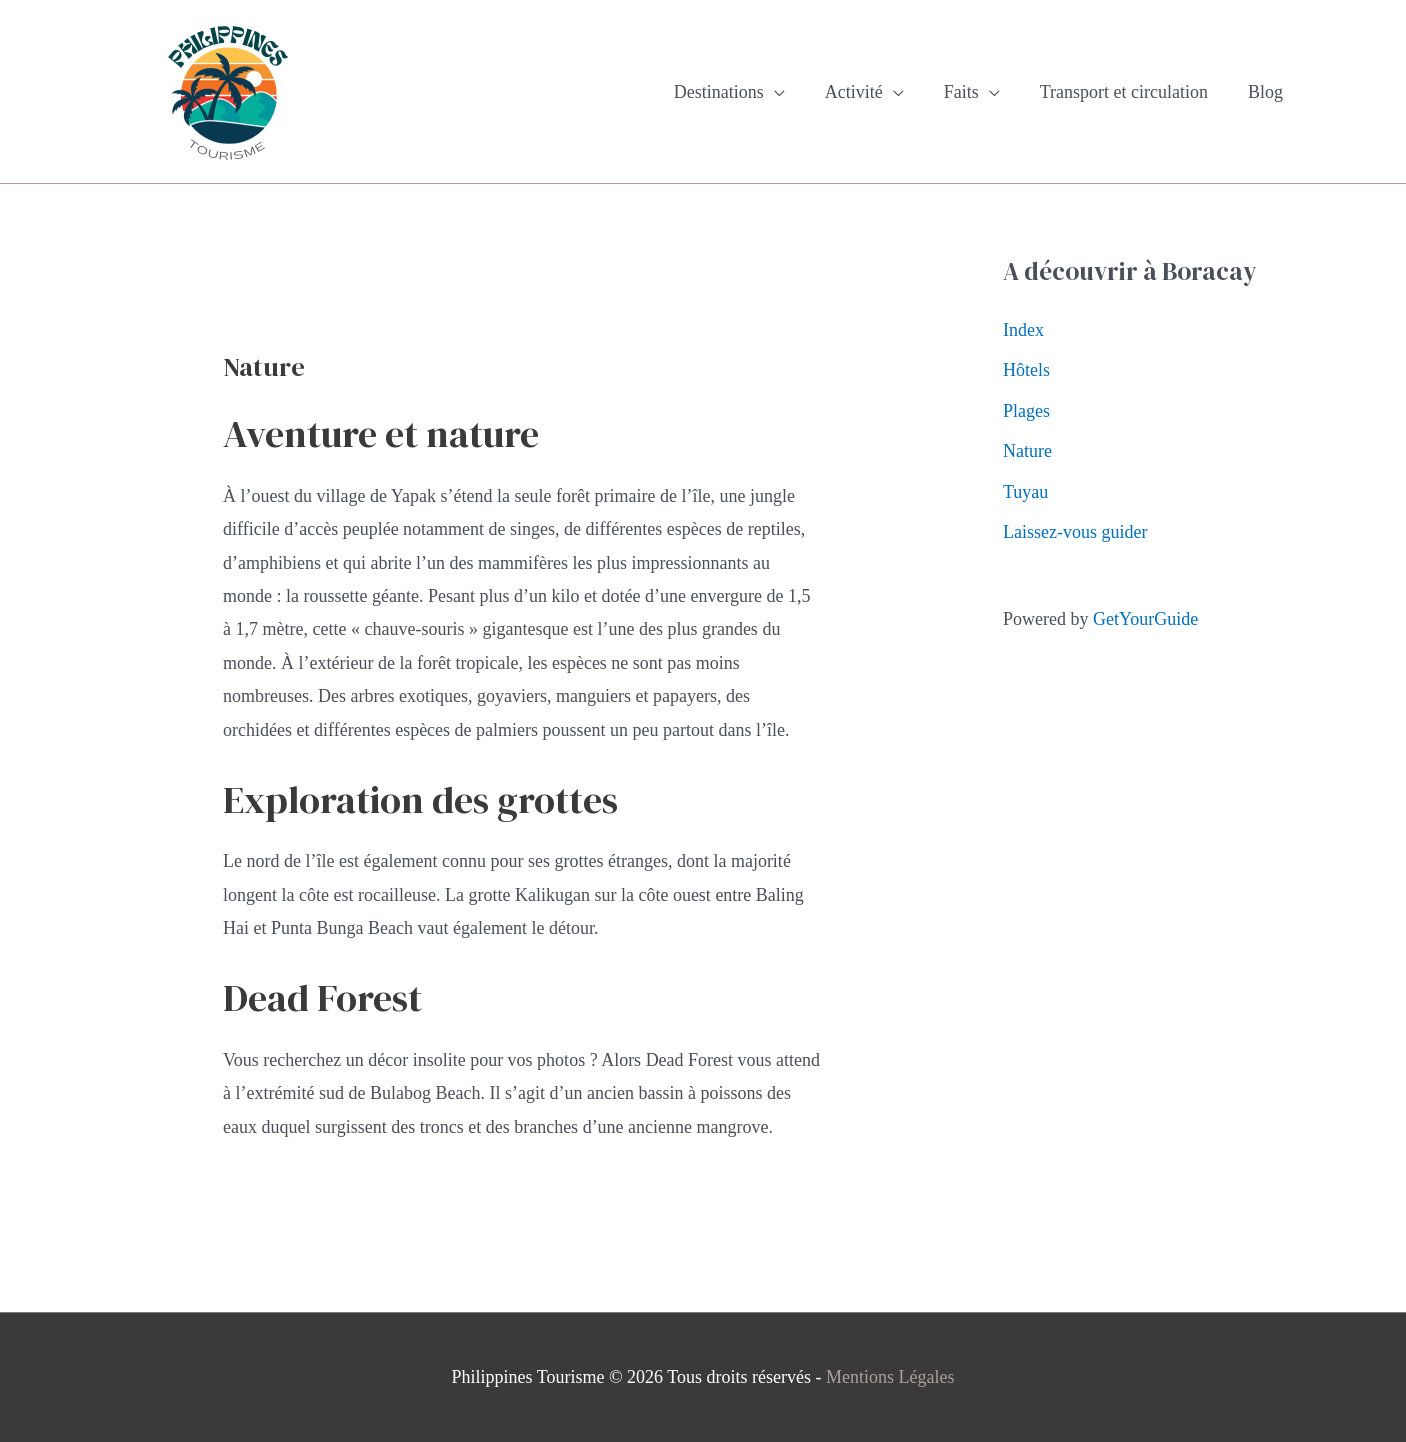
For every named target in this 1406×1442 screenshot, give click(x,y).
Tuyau (1025, 492)
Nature (1027, 451)
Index (1023, 330)
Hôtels (1026, 370)
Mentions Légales (890, 1377)
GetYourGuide (1145, 619)
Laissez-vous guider (1075, 532)
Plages (1026, 411)
